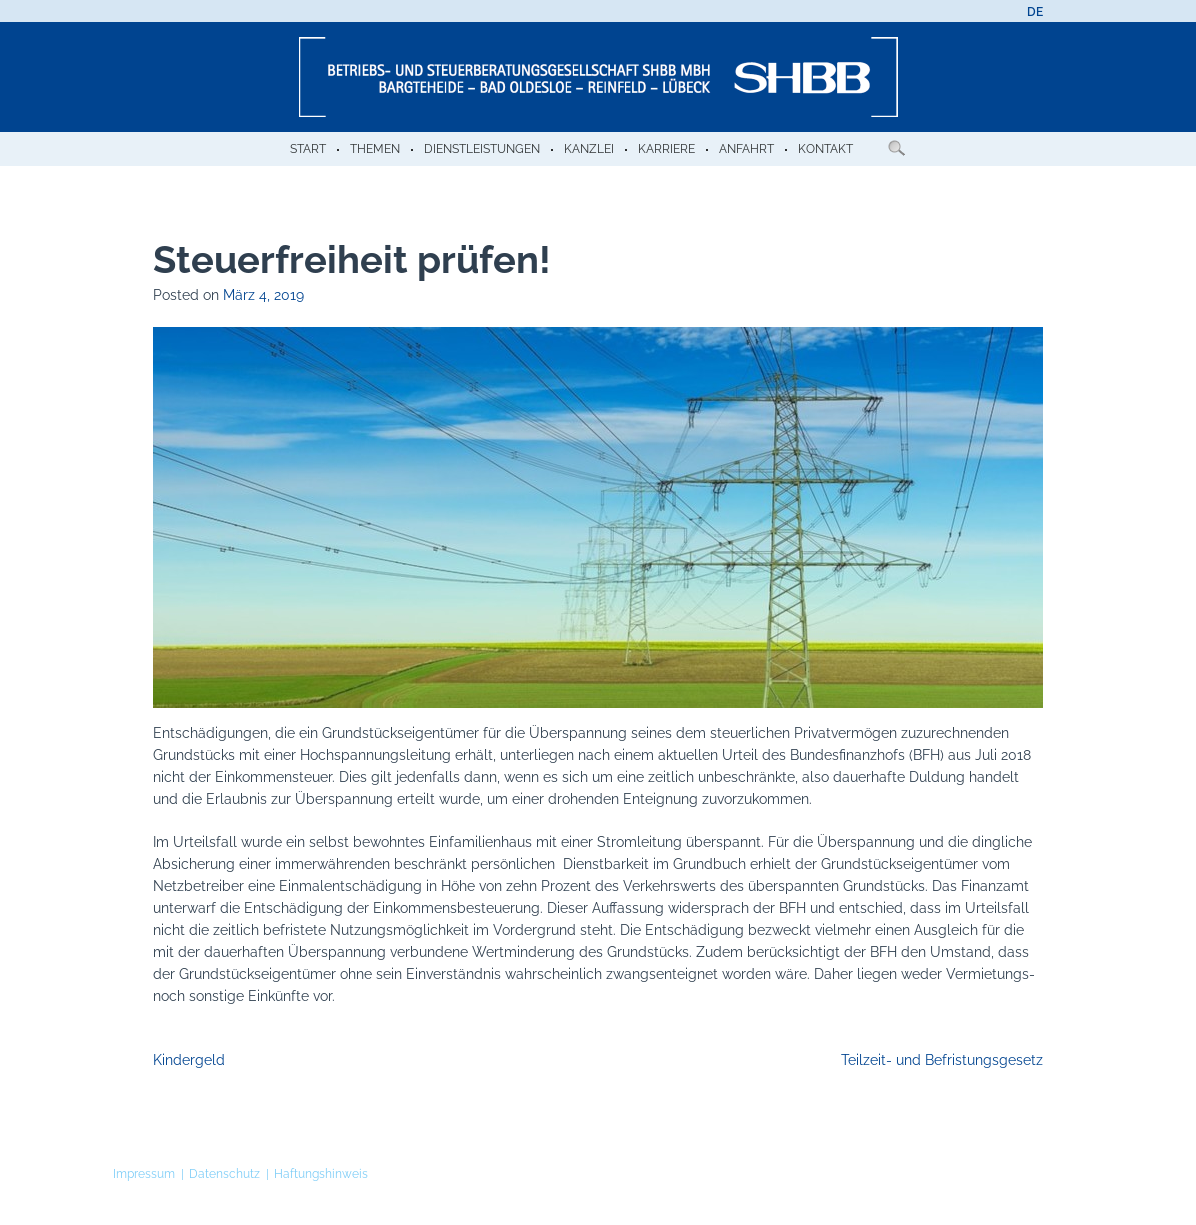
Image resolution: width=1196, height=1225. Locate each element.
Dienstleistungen (482, 149)
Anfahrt (746, 149)
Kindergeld (189, 1060)
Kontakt (825, 149)
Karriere (666, 149)
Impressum (144, 1174)
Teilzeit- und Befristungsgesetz (942, 1060)
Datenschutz (224, 1174)
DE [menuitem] (1035, 12)
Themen (375, 149)
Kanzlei (589, 149)
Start (308, 149)
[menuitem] (1035, 12)
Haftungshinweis (321, 1174)
